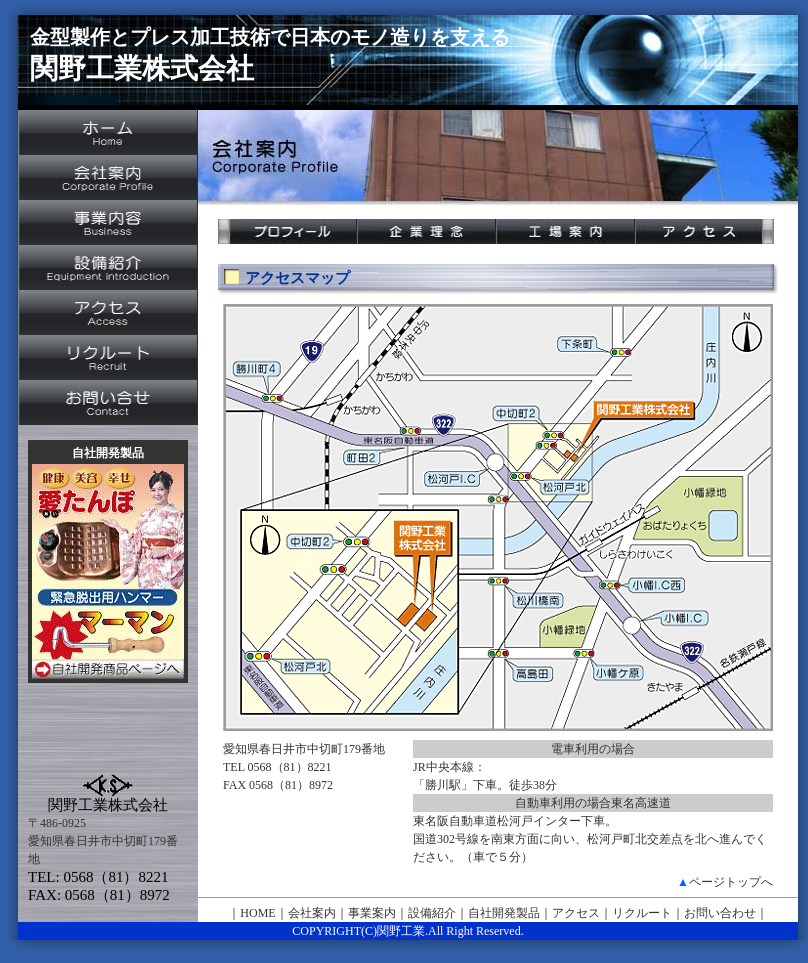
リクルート (642, 913)
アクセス (576, 913)
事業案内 (372, 913)
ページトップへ (731, 882)
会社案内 (312, 913)
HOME (257, 913)
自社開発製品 (504, 913)
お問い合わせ (720, 913)
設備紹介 (432, 913)
